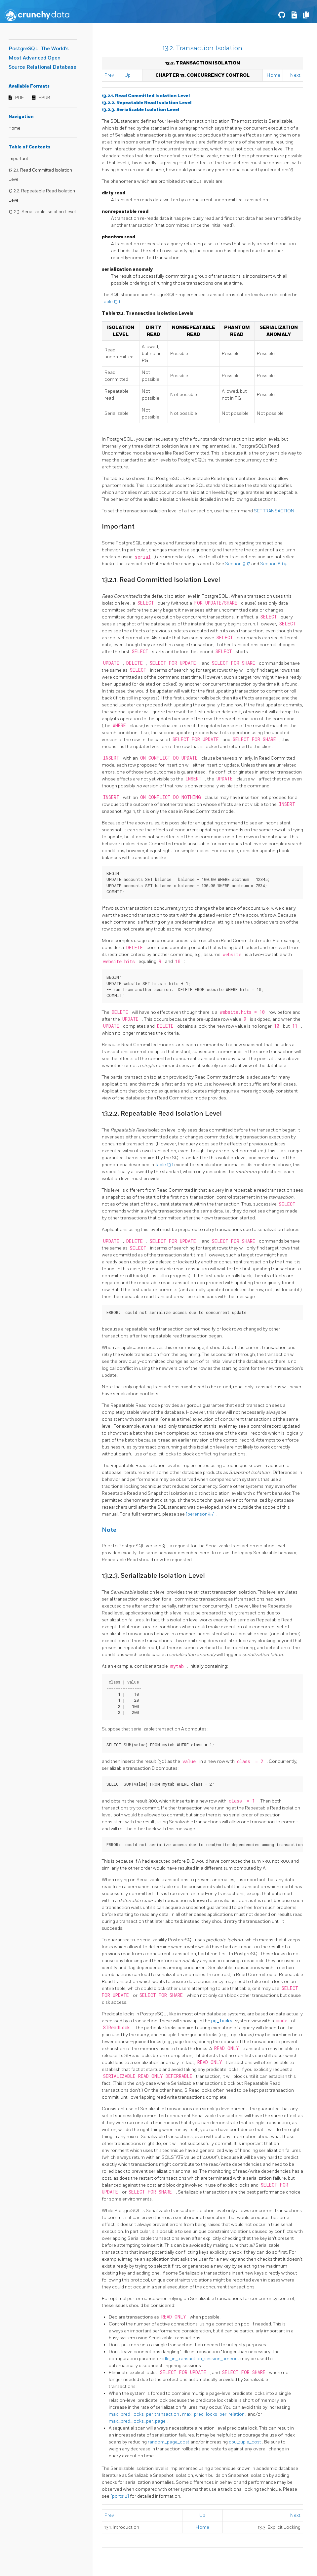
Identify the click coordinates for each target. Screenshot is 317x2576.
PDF (19, 97)
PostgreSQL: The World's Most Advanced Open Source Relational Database (42, 58)
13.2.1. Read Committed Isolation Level (146, 96)
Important (18, 158)
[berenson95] (201, 1514)
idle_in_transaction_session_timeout (201, 2358)
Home (14, 128)
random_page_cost (169, 2442)
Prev (109, 75)
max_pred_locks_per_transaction (144, 2414)
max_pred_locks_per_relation (214, 2414)
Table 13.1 (111, 301)
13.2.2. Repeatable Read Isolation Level (146, 102)
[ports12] (120, 2496)
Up (128, 75)
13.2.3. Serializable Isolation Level (42, 212)
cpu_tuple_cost (245, 2442)
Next (295, 75)
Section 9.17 (238, 564)
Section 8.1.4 (274, 564)
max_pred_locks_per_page (138, 2421)
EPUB (44, 97)
